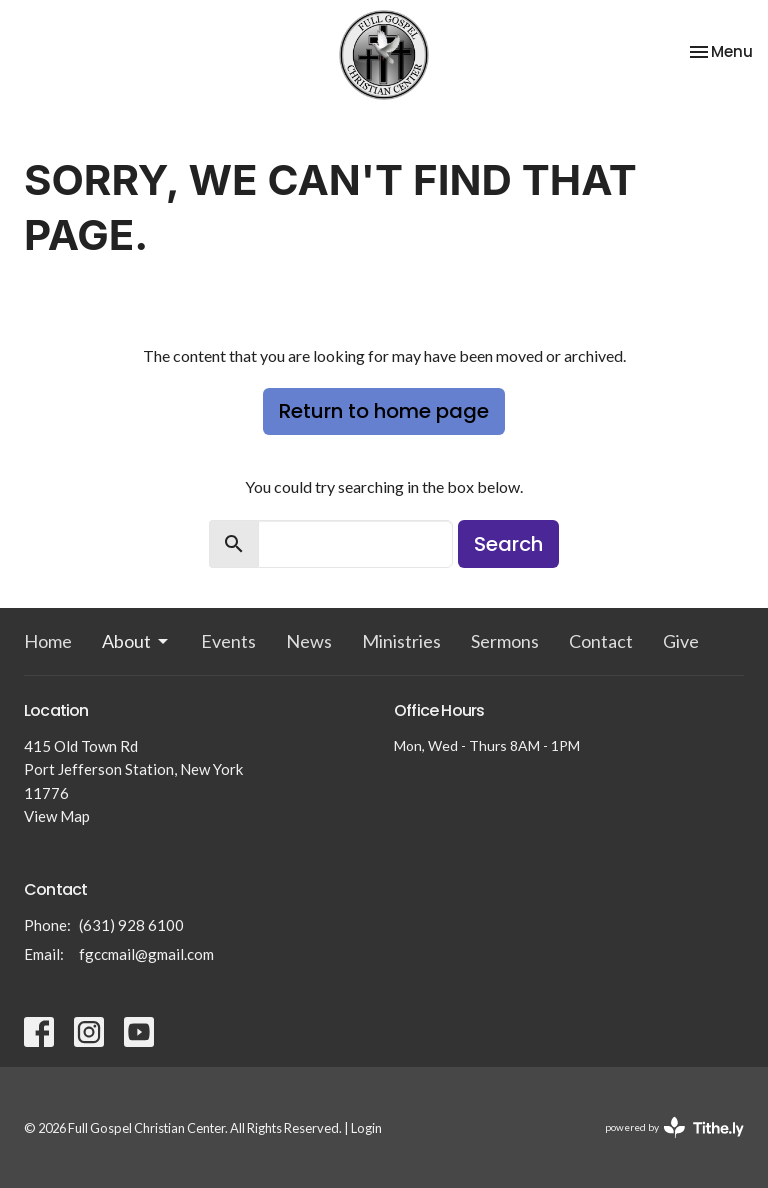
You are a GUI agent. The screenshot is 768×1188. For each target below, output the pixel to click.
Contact (601, 641)
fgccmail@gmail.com (146, 954)
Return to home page (384, 411)
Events (228, 641)
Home (48, 641)
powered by (674, 1127)
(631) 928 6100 (131, 925)
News (309, 641)
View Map (57, 816)
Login (366, 1128)
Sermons (505, 641)
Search (508, 544)
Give (681, 641)
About (136, 641)
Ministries (401, 641)
